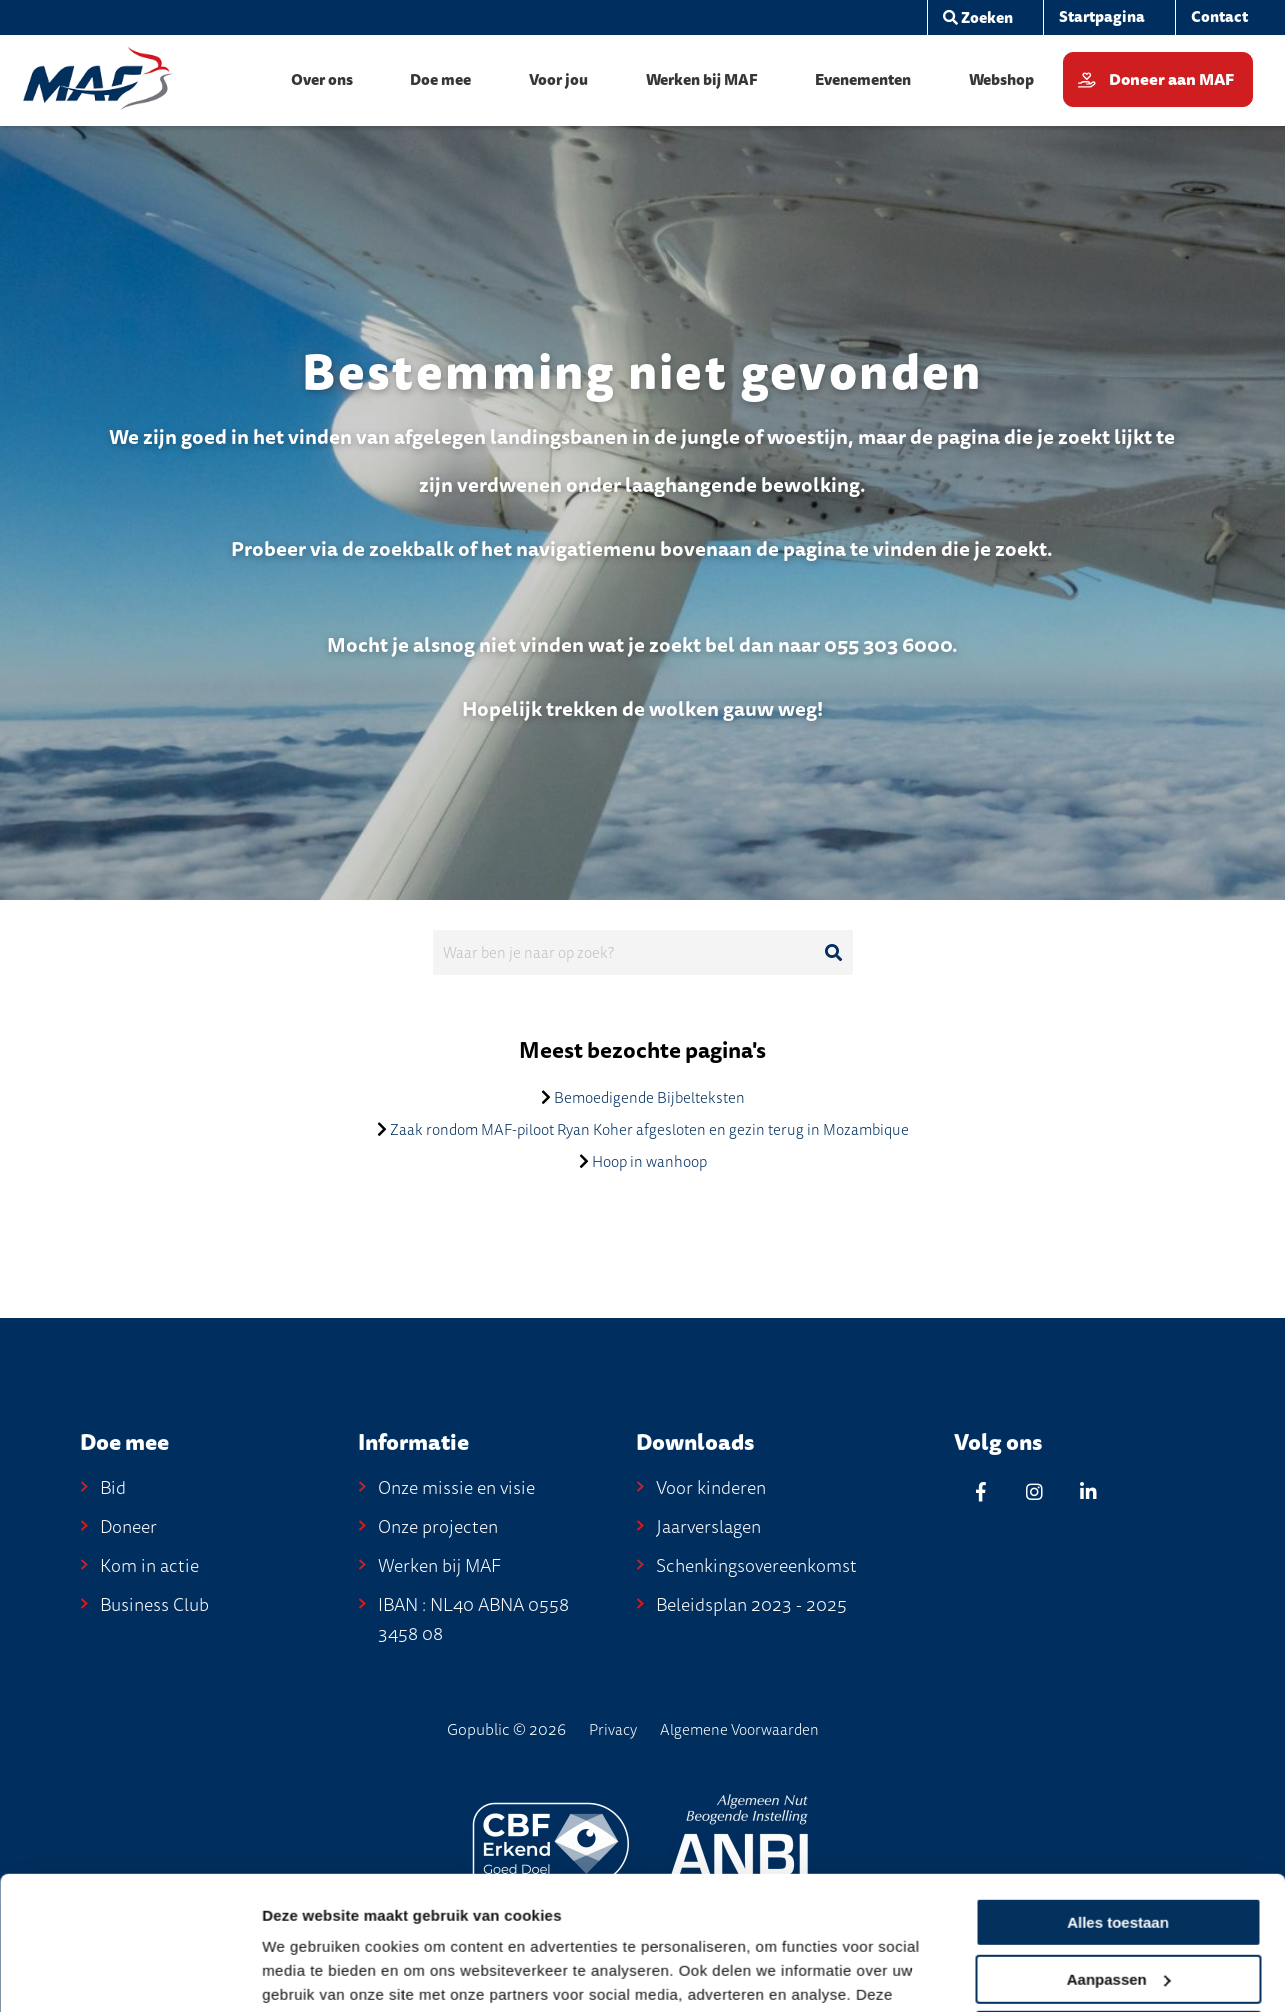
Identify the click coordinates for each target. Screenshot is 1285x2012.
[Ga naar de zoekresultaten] (834, 953)
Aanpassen (1119, 1853)
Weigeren (1117, 1910)
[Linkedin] (1089, 1491)
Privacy (613, 1730)
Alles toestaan (1118, 1797)
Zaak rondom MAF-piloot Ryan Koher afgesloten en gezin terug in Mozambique (649, 1130)
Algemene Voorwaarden (739, 1730)
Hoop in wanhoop (649, 1162)
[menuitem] (1101, 17)
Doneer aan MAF (1171, 80)
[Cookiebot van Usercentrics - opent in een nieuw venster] (129, 1973)
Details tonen (309, 1973)
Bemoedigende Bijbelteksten (649, 1098)
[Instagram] (1035, 1491)
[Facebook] (981, 1491)
